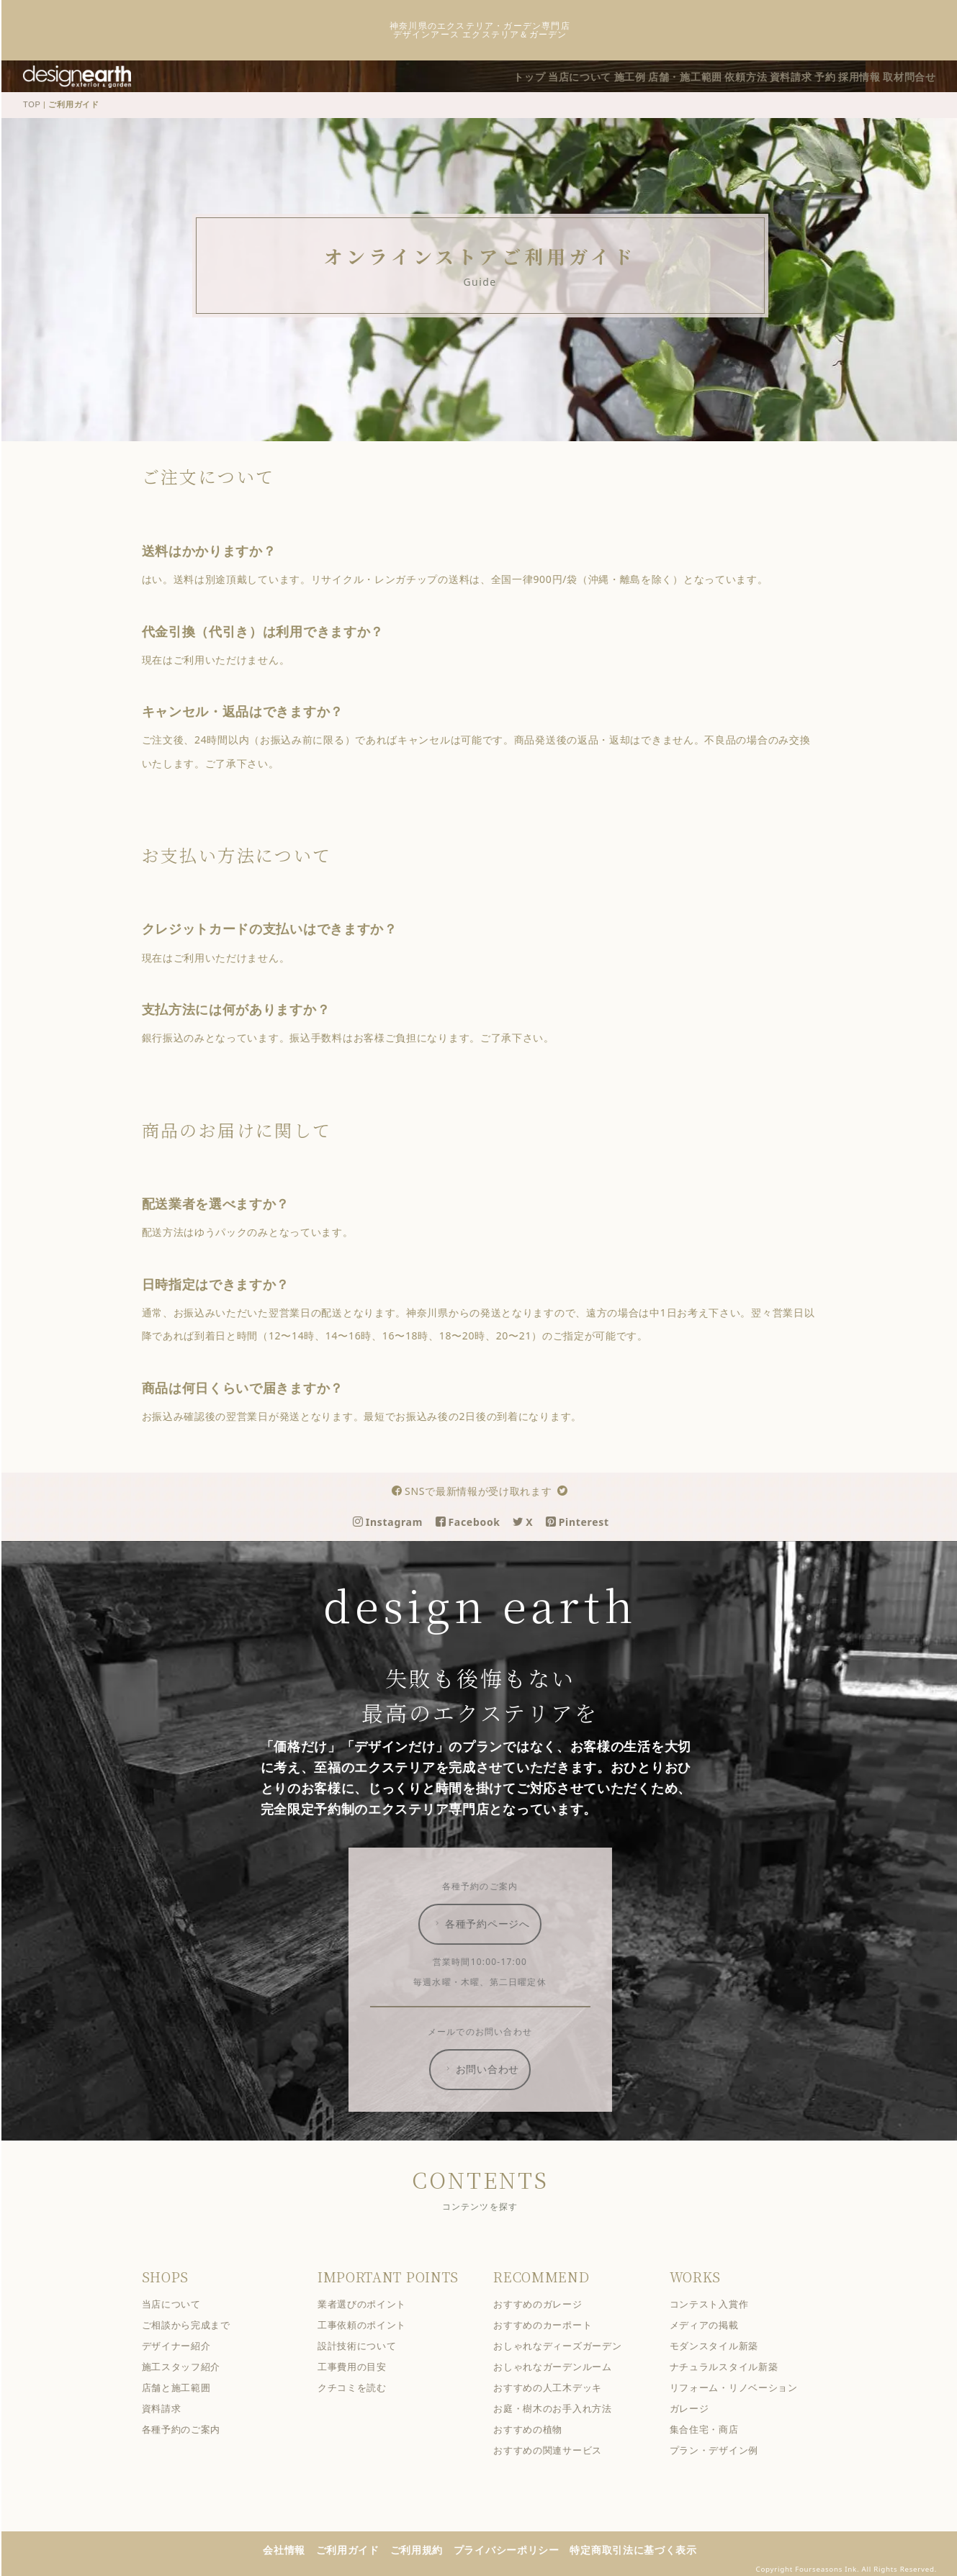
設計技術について (366, 2344)
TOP (41, 103)
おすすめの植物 (537, 2428)
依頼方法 (719, 75)
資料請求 (771, 75)
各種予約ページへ (490, 1922)
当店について (528, 75)
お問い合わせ (490, 2068)
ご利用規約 (425, 2548)
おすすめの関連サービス (557, 2449)
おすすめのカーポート (552, 2324)
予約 (814, 75)
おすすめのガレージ (547, 2303)
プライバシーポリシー (516, 2548)
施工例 (586, 75)
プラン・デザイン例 (722, 2449)
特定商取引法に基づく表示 (642, 2548)
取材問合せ (914, 75)
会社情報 (293, 2548)
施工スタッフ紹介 (190, 2365)
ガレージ (698, 2407)
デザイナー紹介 (185, 2344)
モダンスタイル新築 (722, 2344)
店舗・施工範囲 (650, 75)
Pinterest (587, 1520)
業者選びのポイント (371, 2303)
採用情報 (856, 75)
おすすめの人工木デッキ (557, 2386)
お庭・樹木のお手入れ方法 (562, 2407)
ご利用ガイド (356, 2548)
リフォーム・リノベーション (742, 2386)
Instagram (397, 1520)
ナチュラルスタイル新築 (732, 2365)
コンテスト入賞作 (718, 2303)
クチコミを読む (361, 2386)
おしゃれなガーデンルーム (562, 2365)
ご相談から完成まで (194, 2324)
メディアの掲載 (712, 2324)
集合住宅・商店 (712, 2428)
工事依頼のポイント (371, 2324)
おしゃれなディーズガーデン (567, 2344)
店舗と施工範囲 (185, 2386)
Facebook (477, 1520)
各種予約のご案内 (190, 2428)
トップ (469, 75)
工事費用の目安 (361, 2365)
